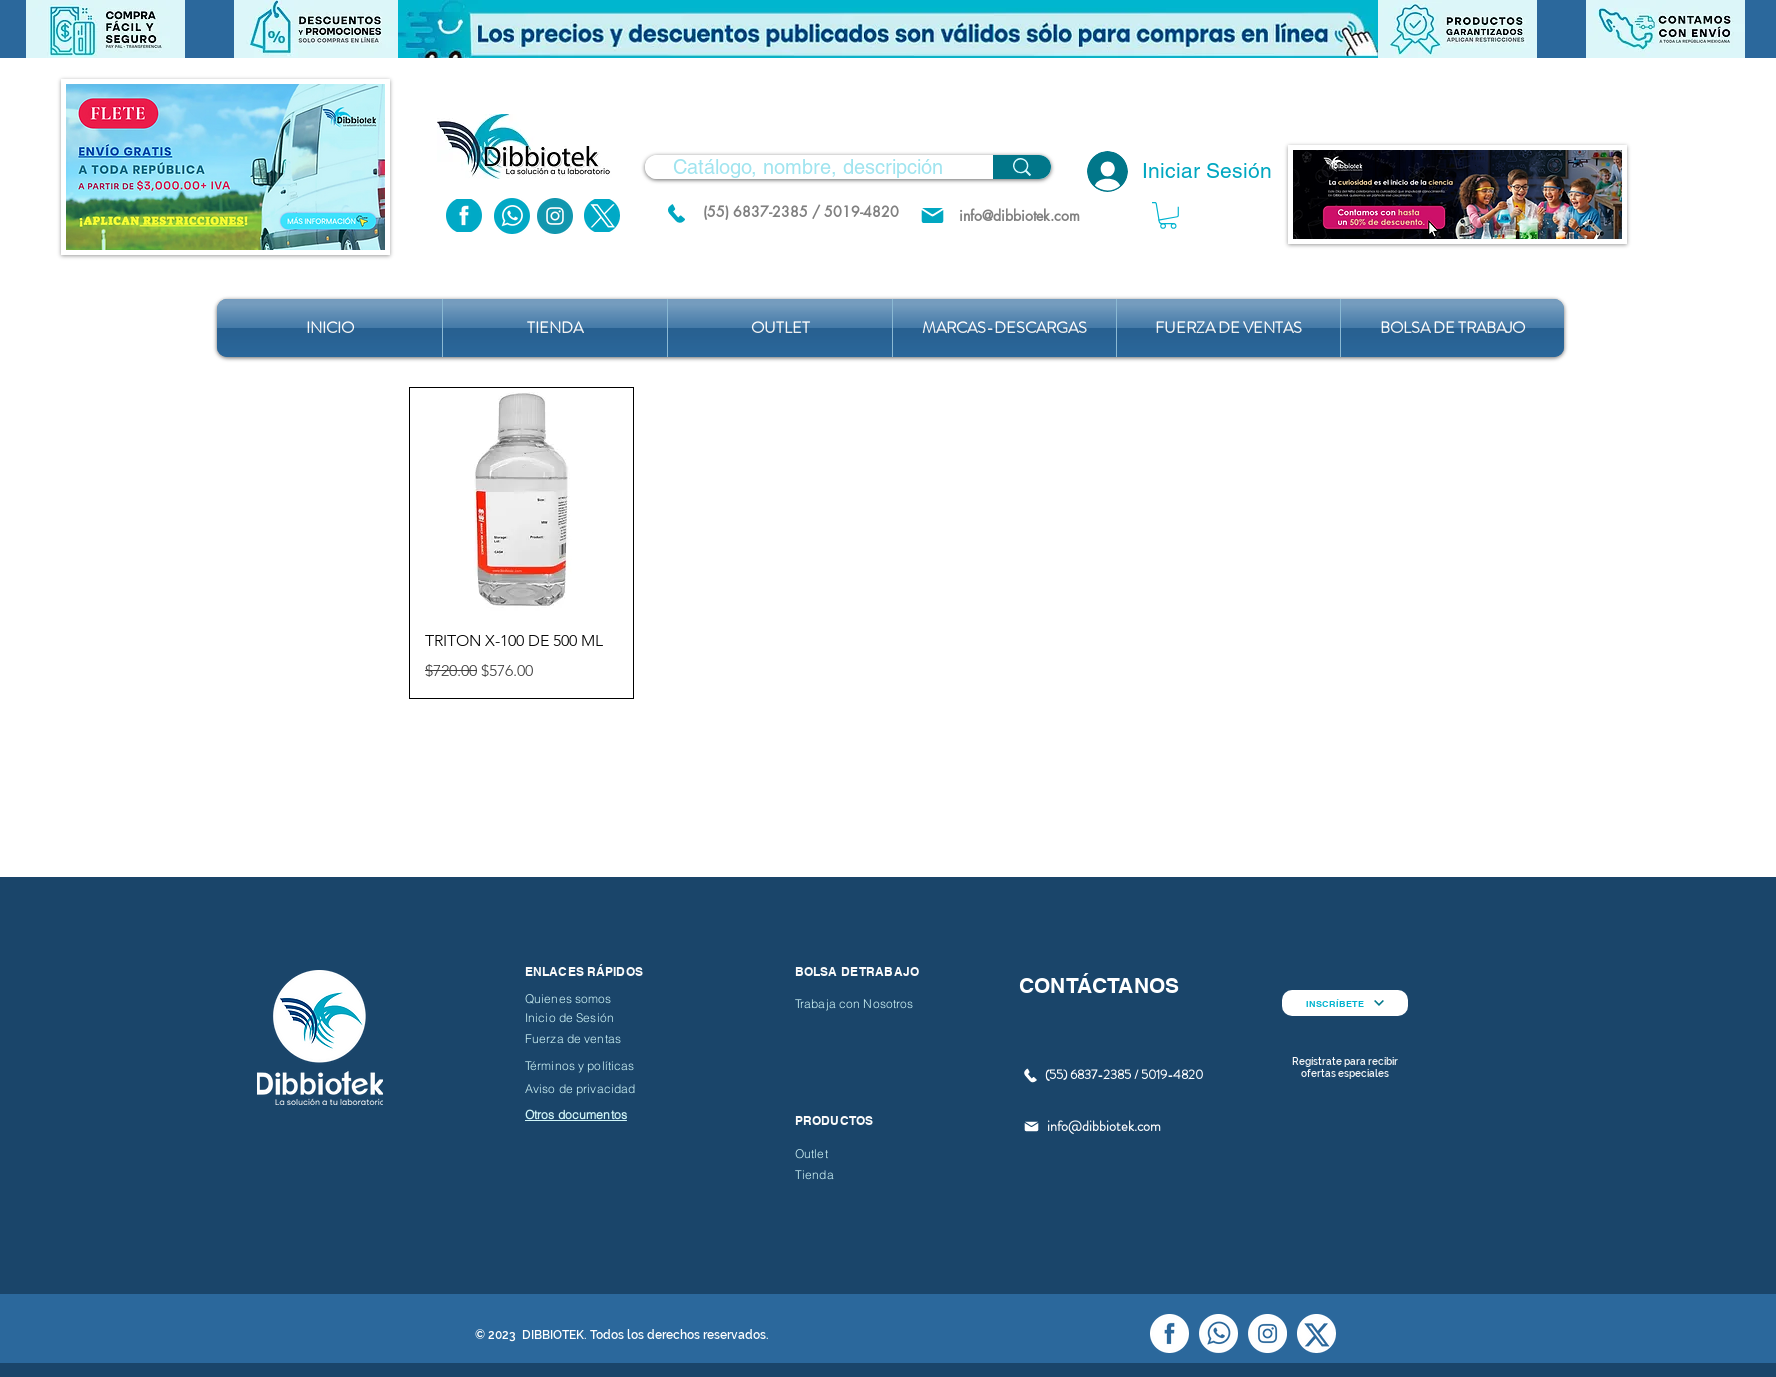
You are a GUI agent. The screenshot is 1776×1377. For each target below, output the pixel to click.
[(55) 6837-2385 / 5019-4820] (801, 211)
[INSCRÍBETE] (1345, 1003)
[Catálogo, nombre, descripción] (808, 167)
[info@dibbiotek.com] (1019, 215)
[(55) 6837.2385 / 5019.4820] (676, 213)
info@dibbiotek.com (1104, 1126)
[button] (888, 29)
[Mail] (932, 215)
